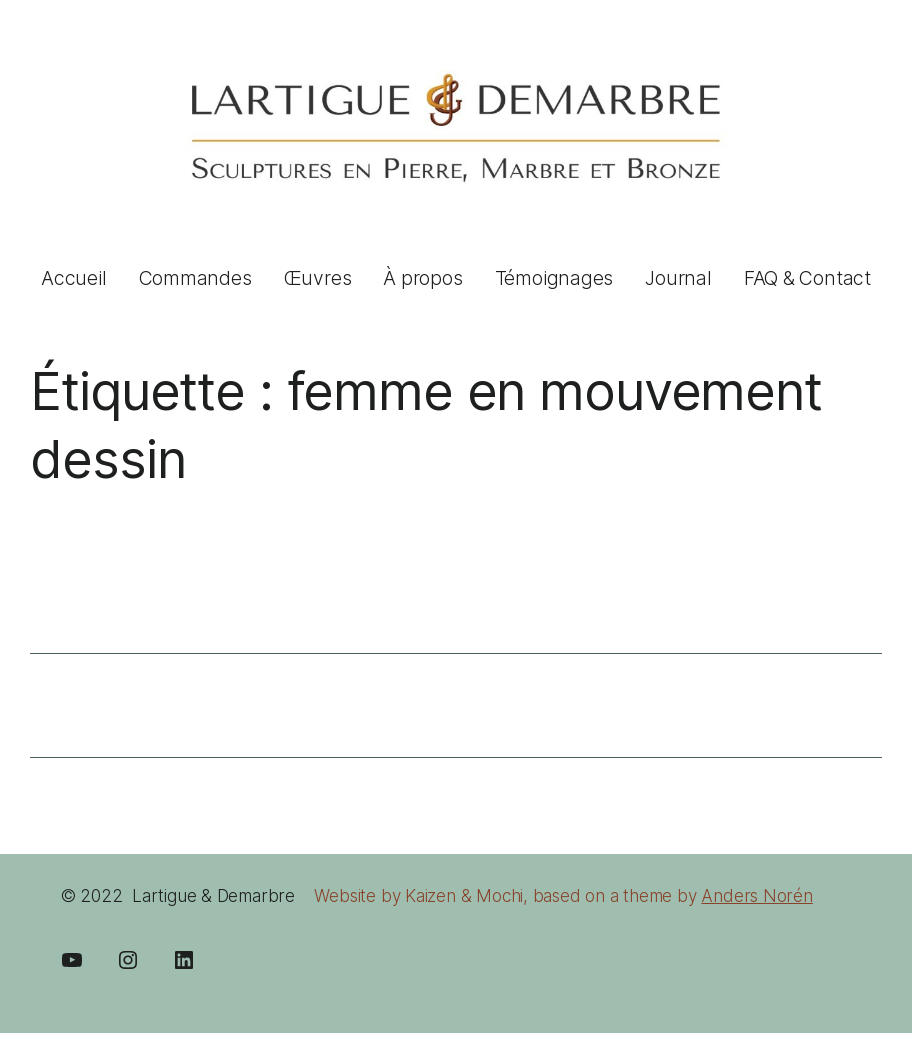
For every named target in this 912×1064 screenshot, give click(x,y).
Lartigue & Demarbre (213, 895)
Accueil (74, 278)
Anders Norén (756, 895)
